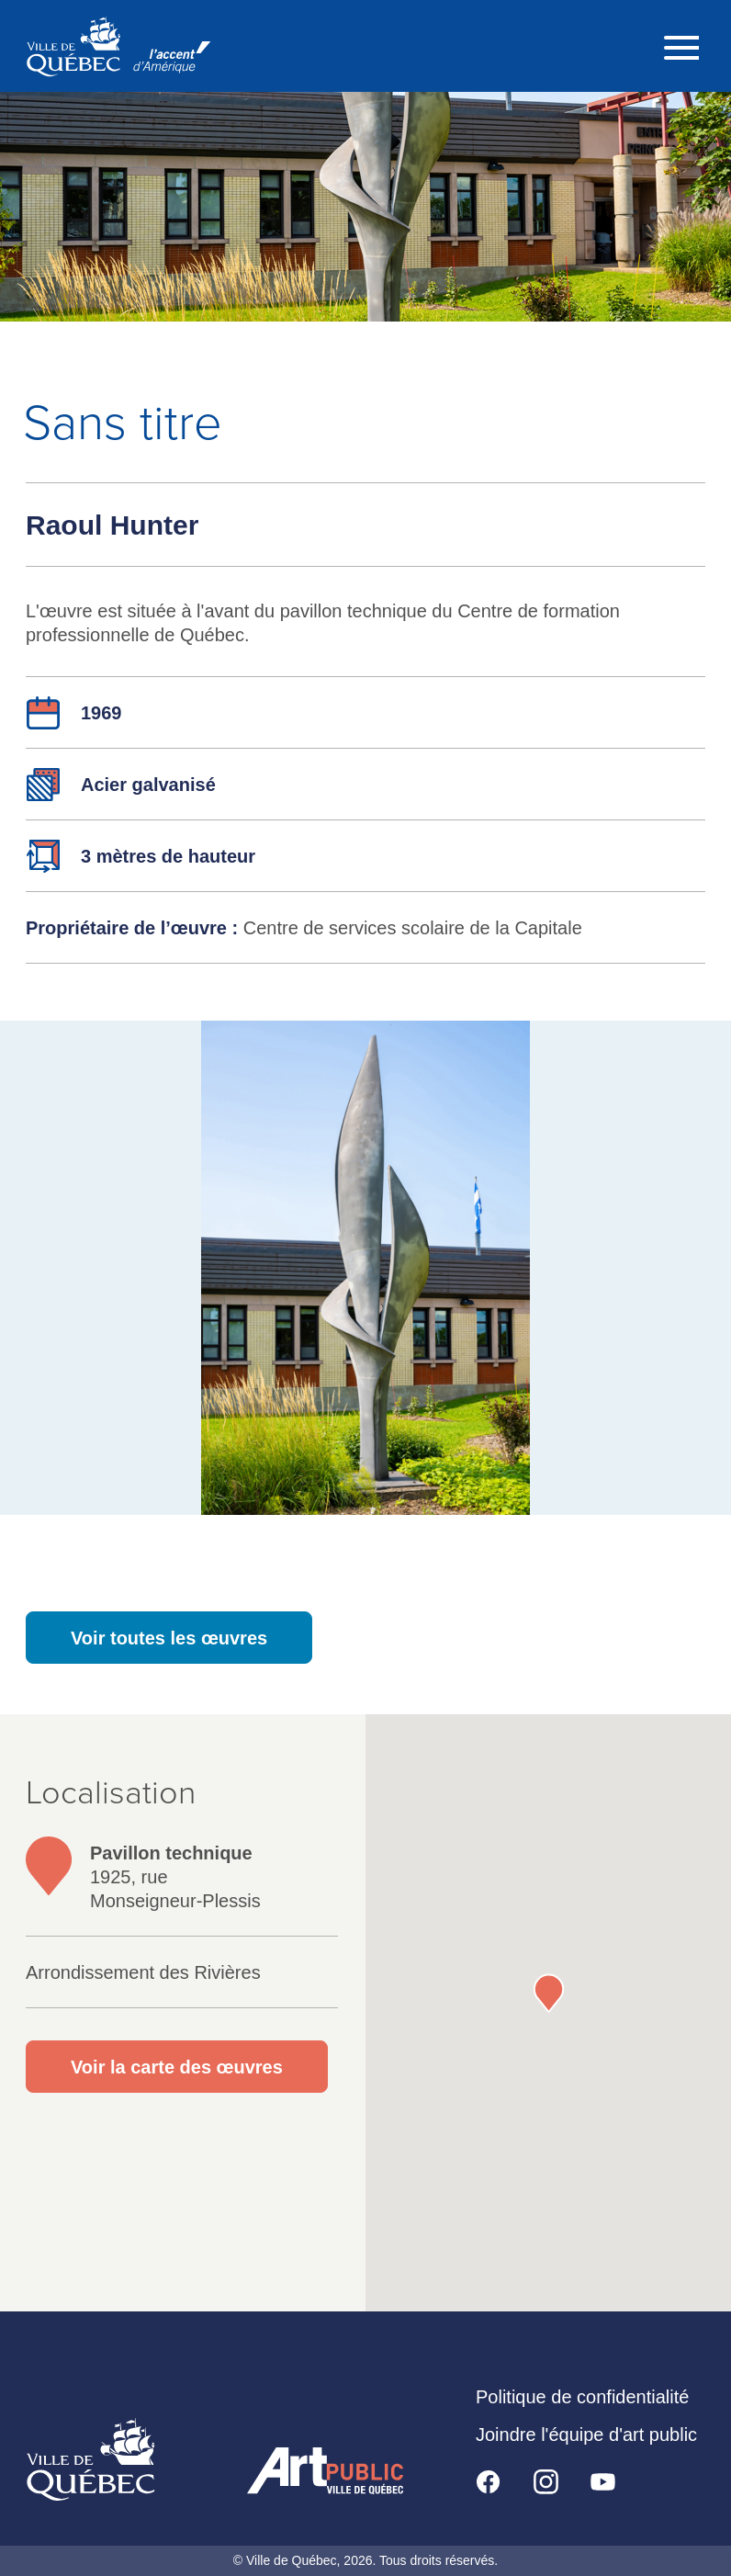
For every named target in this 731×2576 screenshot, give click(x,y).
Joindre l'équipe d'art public (586, 2434)
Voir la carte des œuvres (177, 2067)
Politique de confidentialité (582, 2397)
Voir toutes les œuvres (169, 1638)
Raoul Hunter (112, 525)
